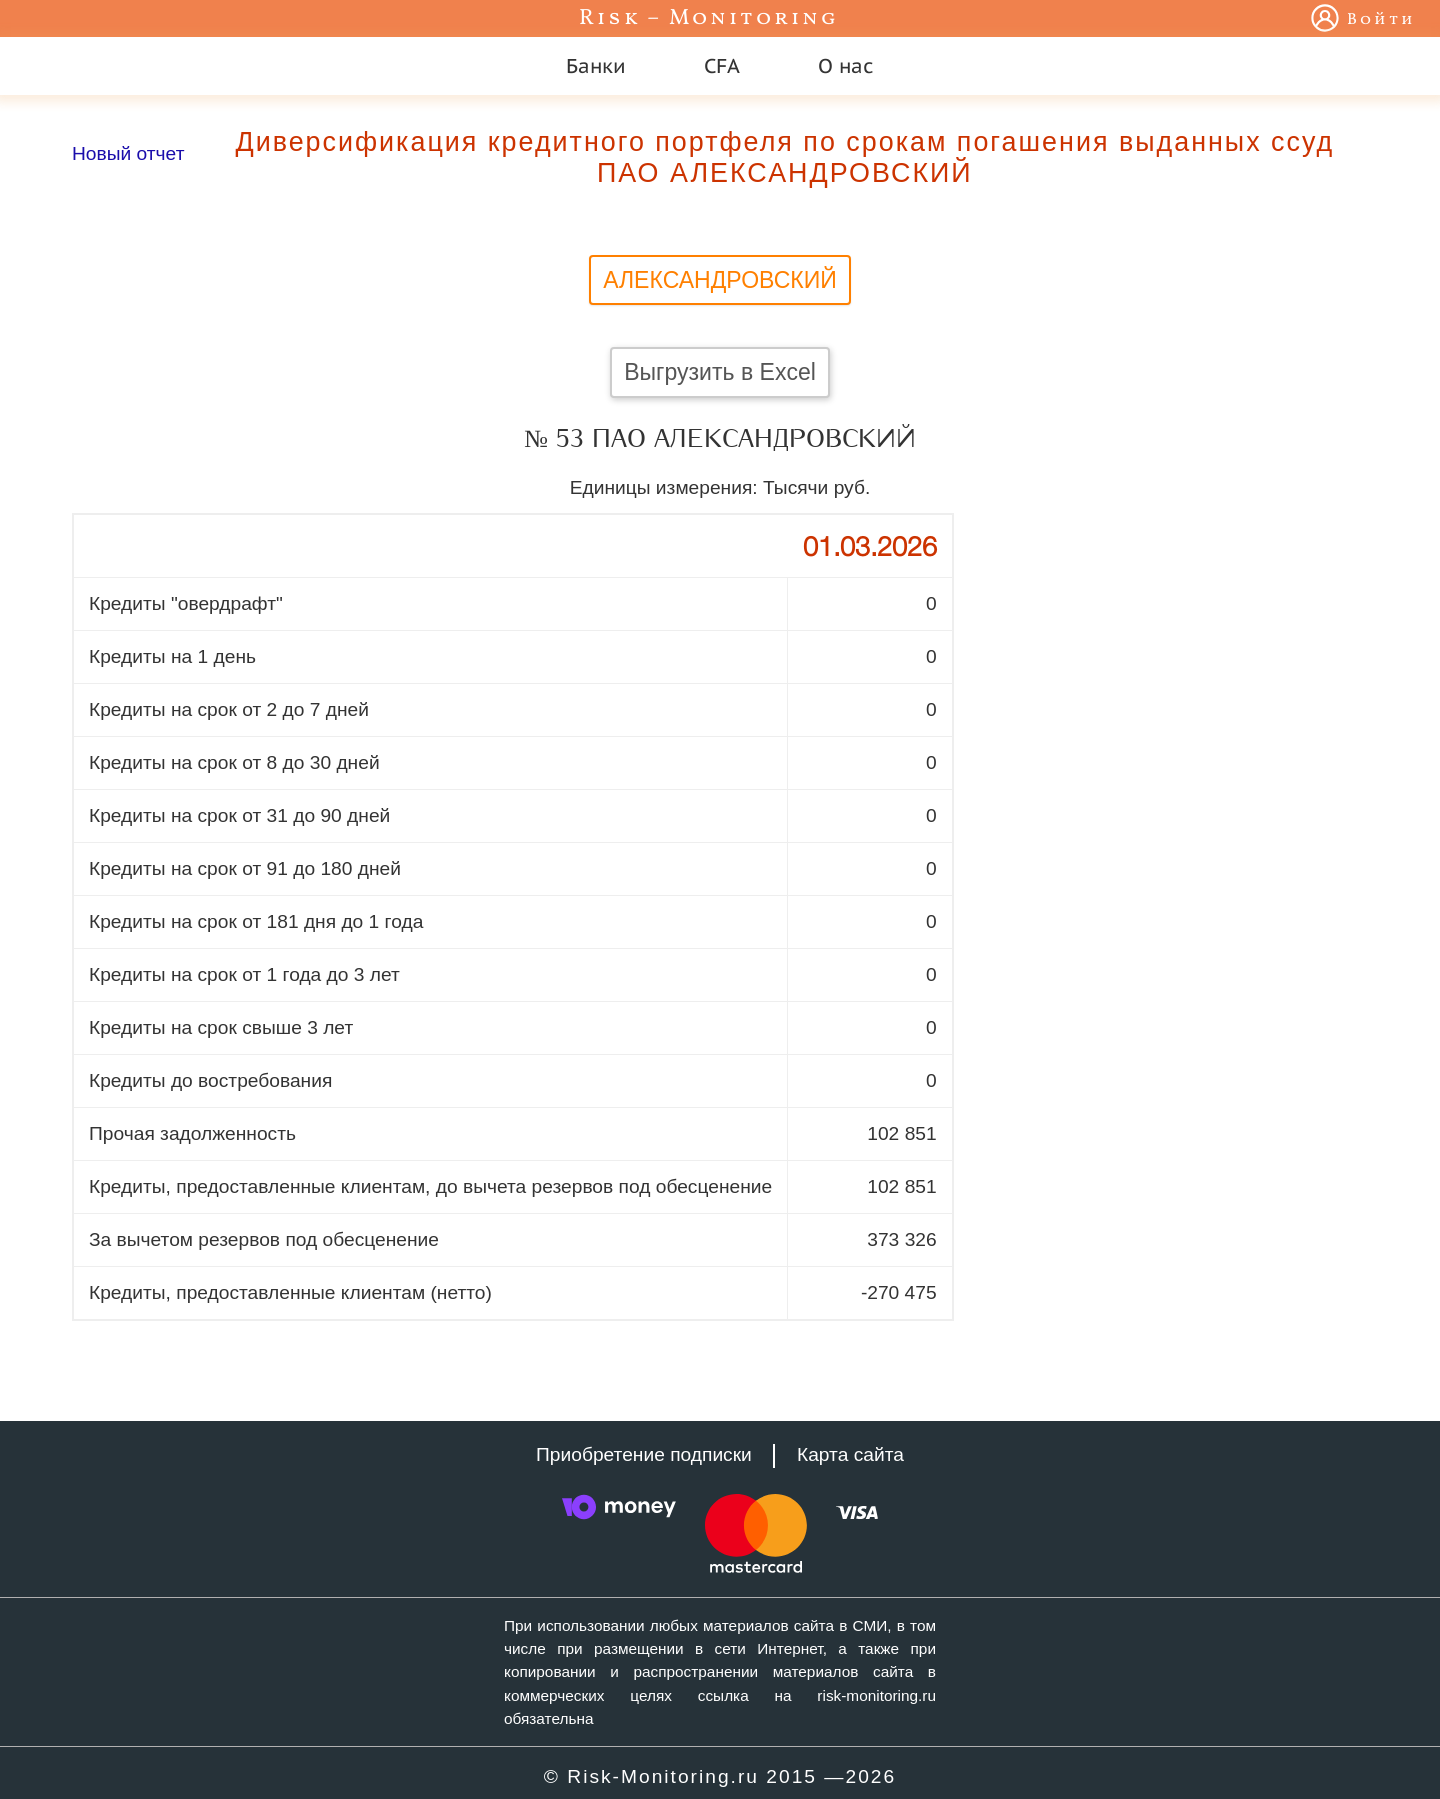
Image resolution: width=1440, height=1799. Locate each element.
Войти (1381, 20)
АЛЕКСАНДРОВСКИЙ (720, 280)
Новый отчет (128, 153)
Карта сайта (850, 1454)
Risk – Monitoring (709, 18)
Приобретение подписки (644, 1454)
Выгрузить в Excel (720, 372)
